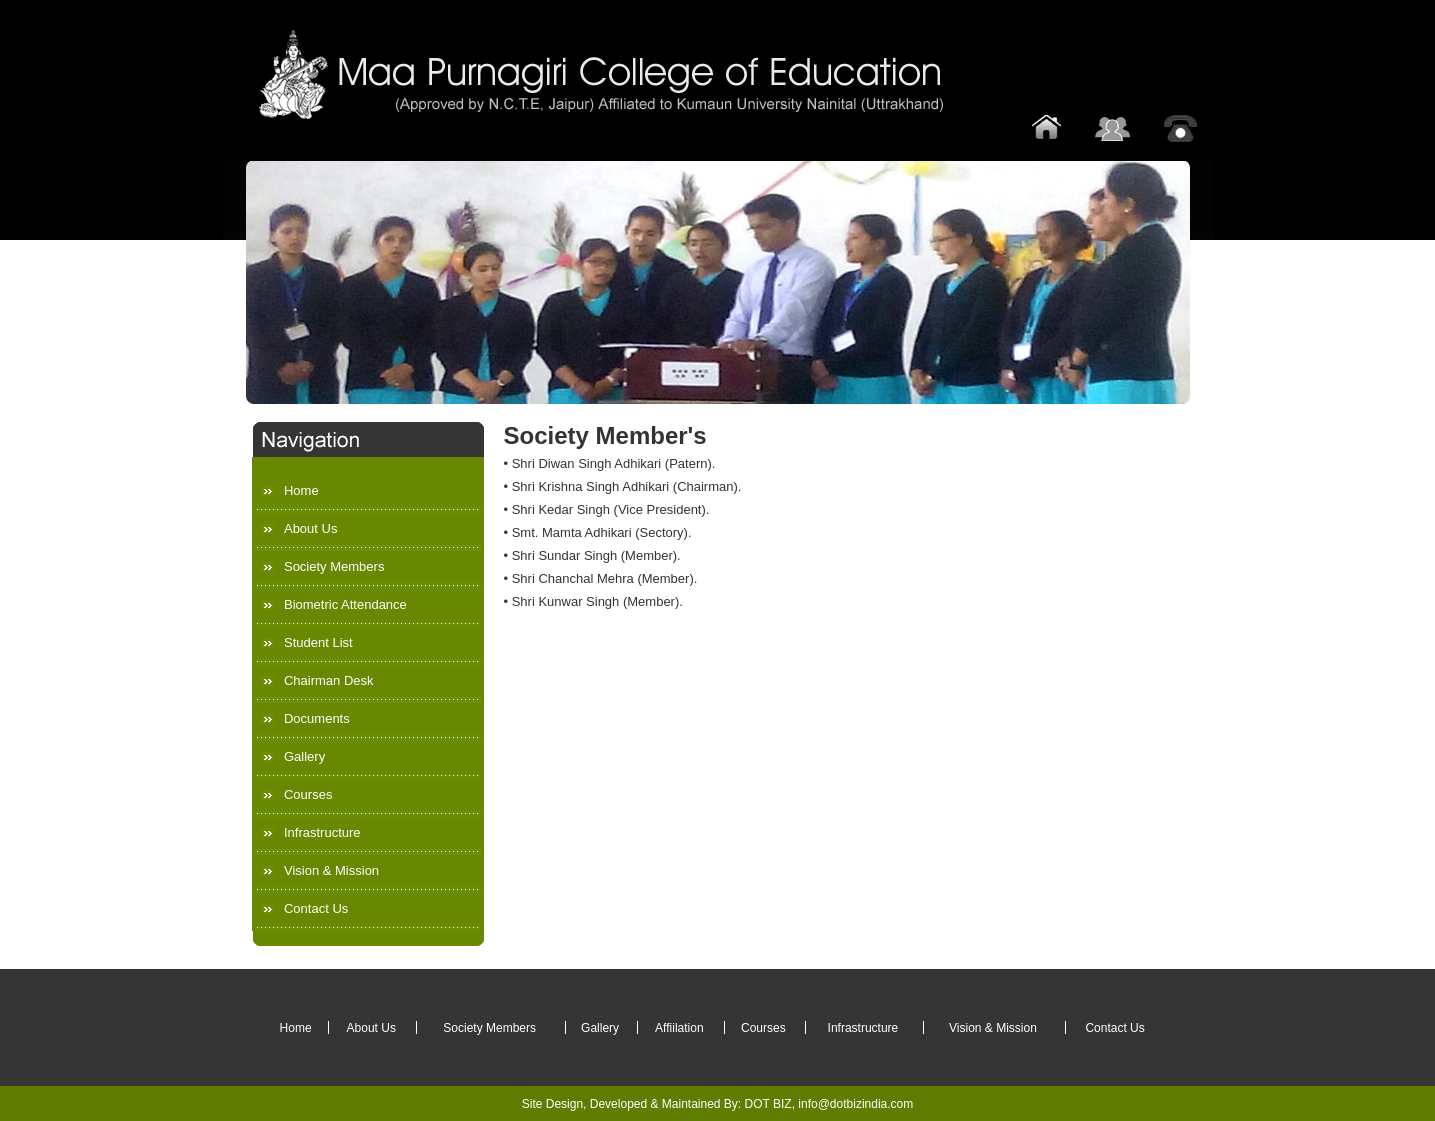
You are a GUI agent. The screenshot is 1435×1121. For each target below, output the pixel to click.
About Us (310, 528)
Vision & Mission (331, 870)
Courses (308, 794)
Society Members (334, 566)
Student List (318, 642)
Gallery (304, 756)
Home (301, 490)
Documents (317, 718)
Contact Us (316, 908)
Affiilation (679, 1028)
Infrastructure (322, 832)
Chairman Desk (329, 680)
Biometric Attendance (345, 604)
